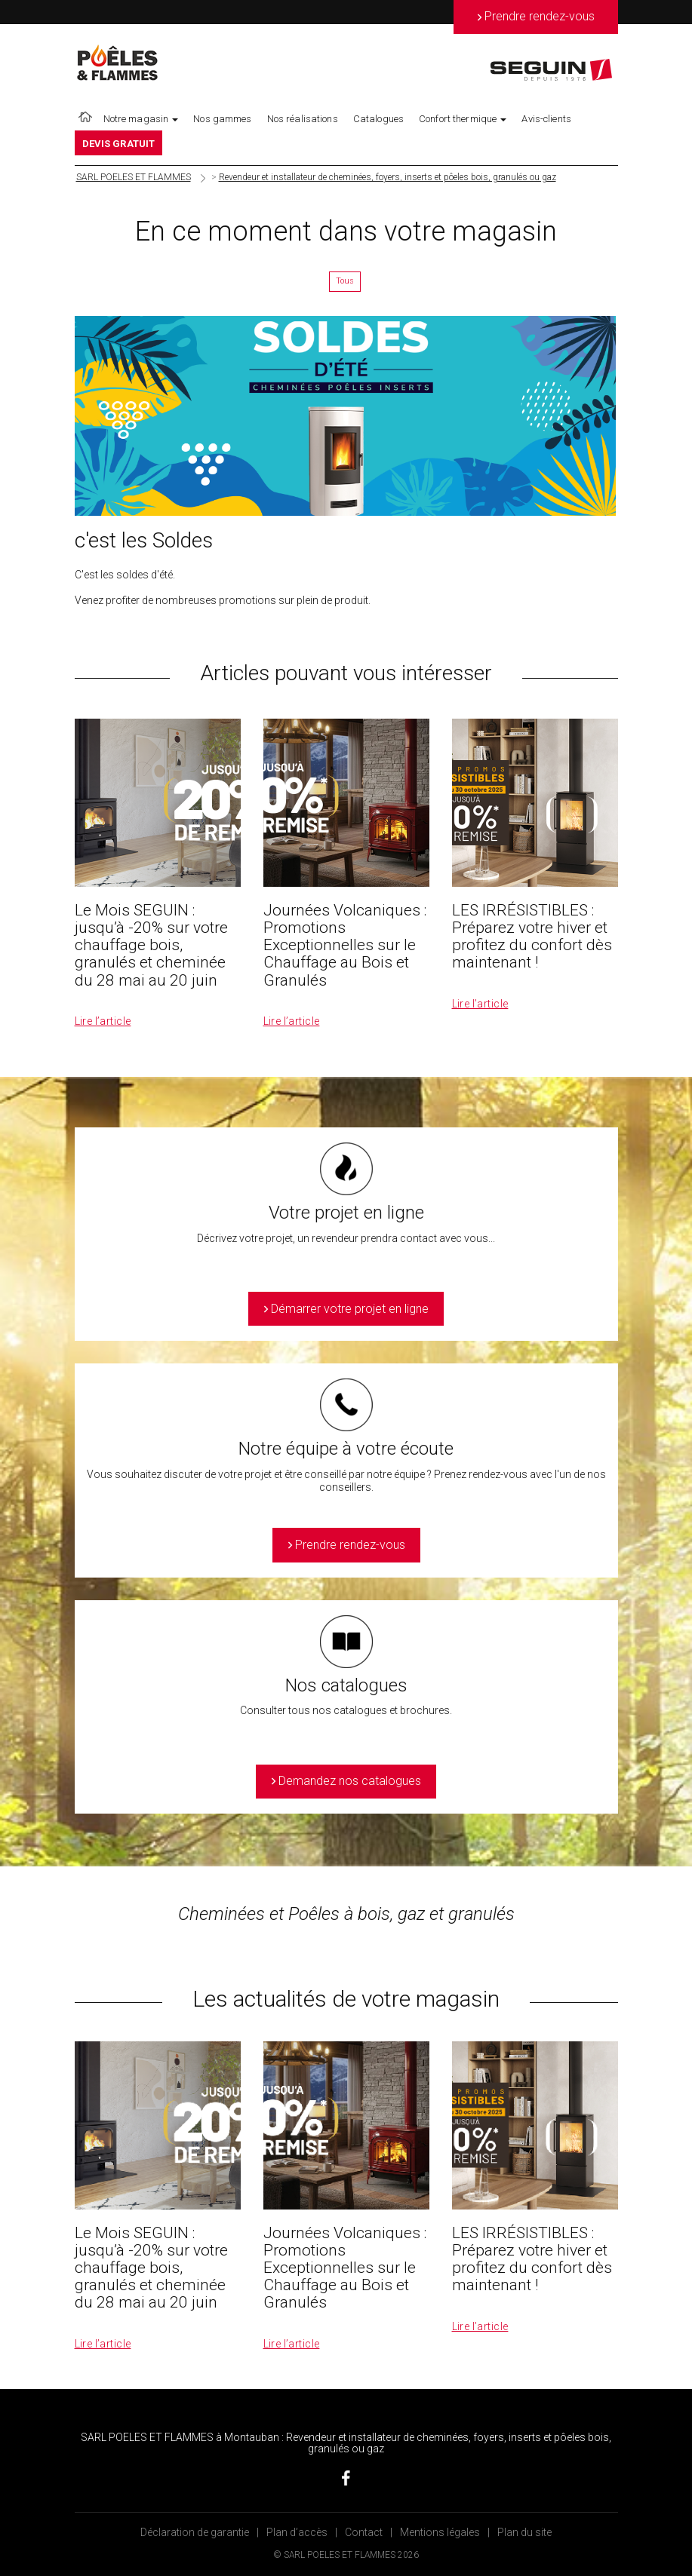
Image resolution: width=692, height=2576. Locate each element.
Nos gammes (222, 118)
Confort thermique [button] (462, 118)
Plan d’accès (297, 2532)
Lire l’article (103, 1021)
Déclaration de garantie (194, 2532)
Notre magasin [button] (141, 118)
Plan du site (524, 2532)
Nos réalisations (302, 118)
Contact (364, 2532)
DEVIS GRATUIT (118, 143)
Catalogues (378, 118)
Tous (345, 281)
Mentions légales (440, 2532)
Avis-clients (546, 118)
